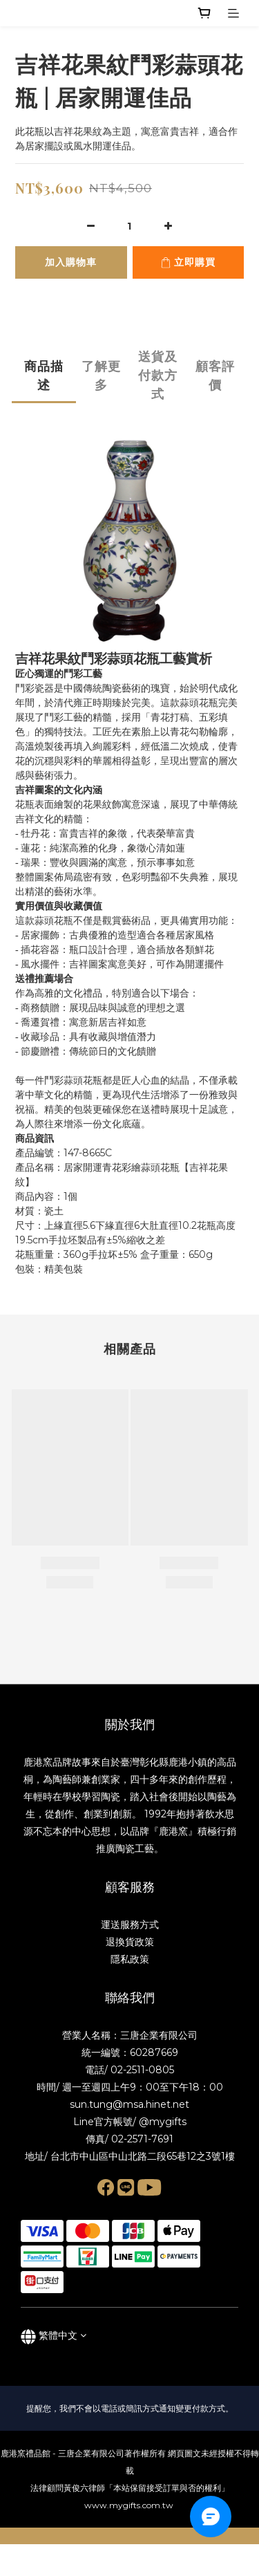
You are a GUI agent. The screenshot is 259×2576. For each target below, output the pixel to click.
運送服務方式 (130, 1924)
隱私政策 (130, 1959)
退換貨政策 (130, 1942)
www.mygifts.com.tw (129, 2505)
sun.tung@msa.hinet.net (129, 2104)
